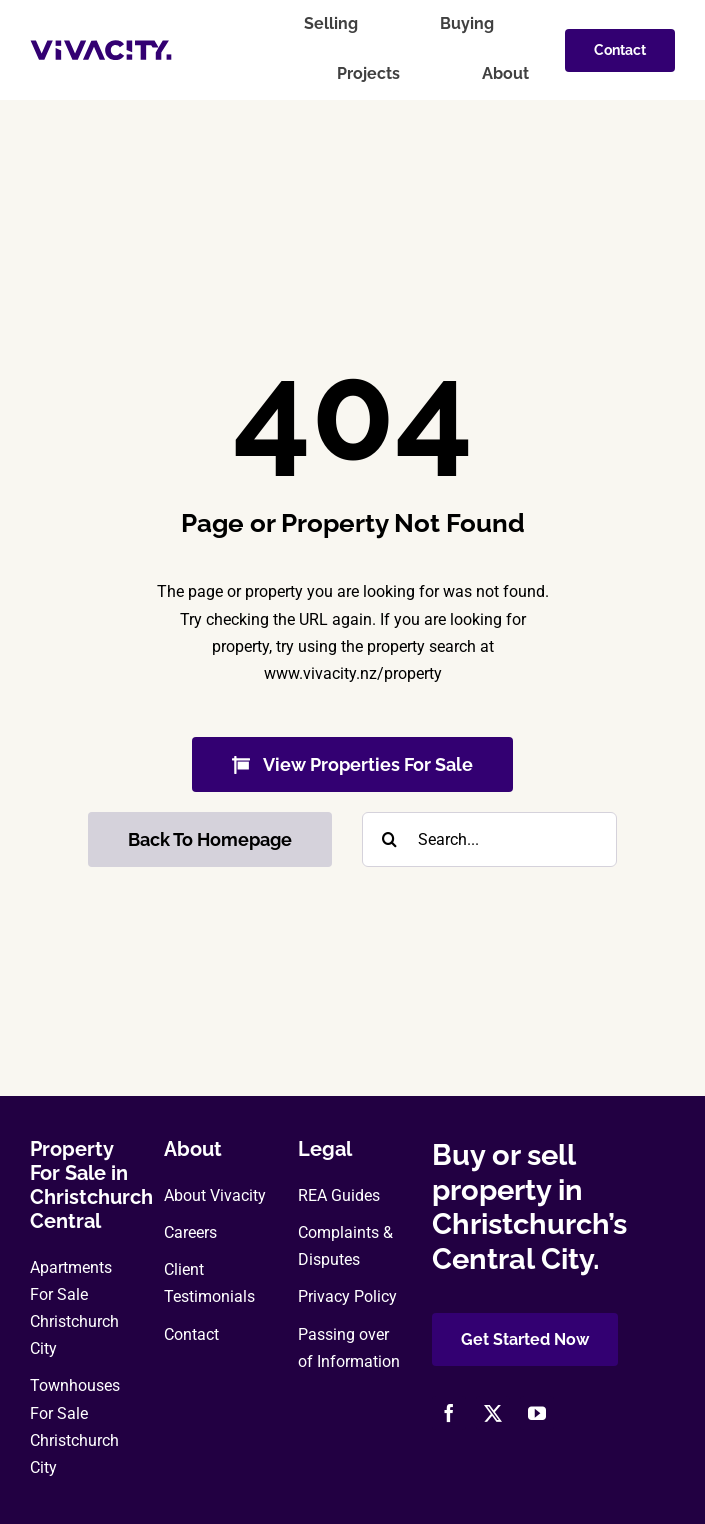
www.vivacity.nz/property (353, 673)
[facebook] (449, 1413)
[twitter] (493, 1413)
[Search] (389, 839)
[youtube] (537, 1413)
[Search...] (489, 839)
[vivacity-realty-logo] (101, 47)
